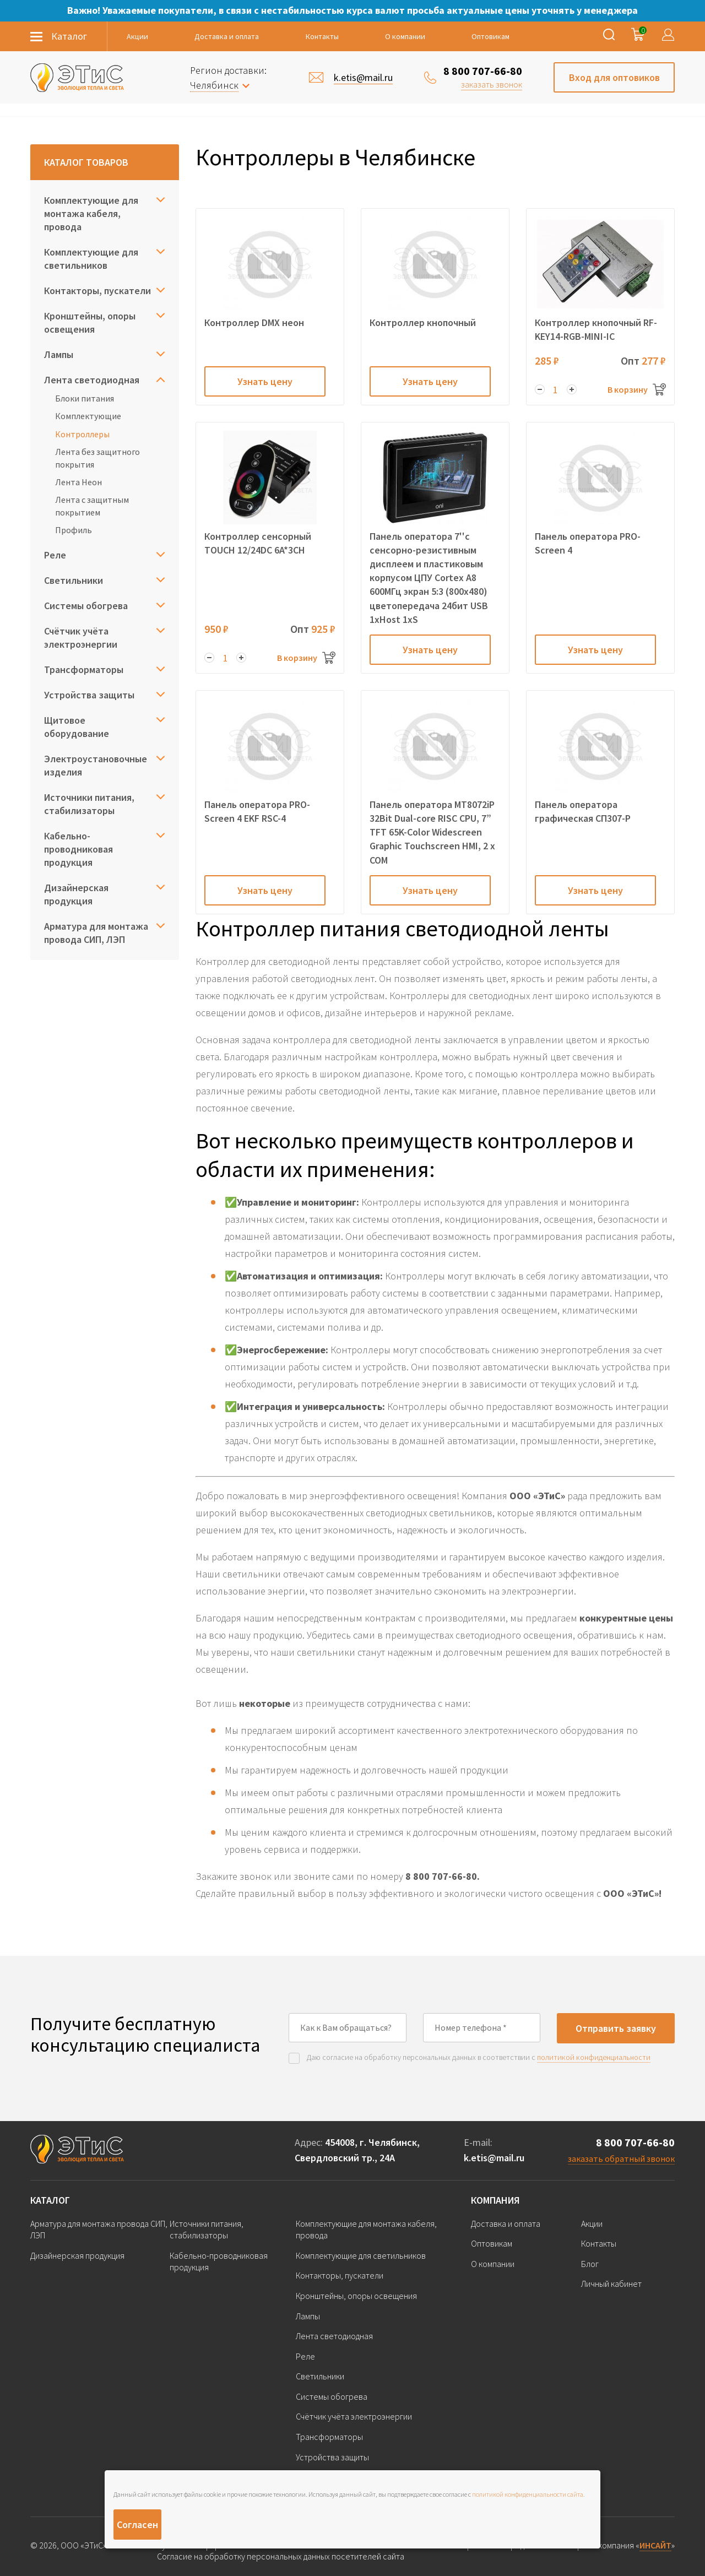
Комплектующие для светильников (91, 259)
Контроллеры (82, 434)
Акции (137, 36)
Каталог (50, 2200)
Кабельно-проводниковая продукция (78, 849)
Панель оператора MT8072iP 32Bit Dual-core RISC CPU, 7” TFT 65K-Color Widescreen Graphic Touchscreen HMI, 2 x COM (432, 832)
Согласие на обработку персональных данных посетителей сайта (280, 2556)
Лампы (58, 354)
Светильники (73, 580)
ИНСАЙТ (655, 2545)
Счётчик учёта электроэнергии (80, 637)
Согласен (137, 2524)
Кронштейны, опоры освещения (89, 322)
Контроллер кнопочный (423, 322)
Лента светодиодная (91, 379)
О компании (405, 36)
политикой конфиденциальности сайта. (528, 2494)
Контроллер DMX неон (254, 322)
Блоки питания (84, 398)
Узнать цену (264, 381)
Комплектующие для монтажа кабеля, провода (91, 213)
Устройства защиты (89, 694)
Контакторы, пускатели (97, 290)
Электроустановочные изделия (95, 765)
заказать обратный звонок (621, 2158)
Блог (590, 2263)
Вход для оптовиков (614, 77)
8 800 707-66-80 (482, 71)
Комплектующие (88, 415)
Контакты (322, 36)
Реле (55, 555)
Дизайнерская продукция (76, 894)
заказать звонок (491, 84)
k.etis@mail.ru (494, 2157)
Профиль (73, 529)
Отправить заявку (616, 2028)
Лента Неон (78, 481)
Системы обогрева (86, 605)
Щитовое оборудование (76, 727)
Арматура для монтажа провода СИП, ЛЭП (96, 933)
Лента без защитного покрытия (97, 457)
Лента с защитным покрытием (92, 505)
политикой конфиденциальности (593, 2057)
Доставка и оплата (226, 36)
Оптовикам (490, 36)
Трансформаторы (83, 669)
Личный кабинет (611, 2283)
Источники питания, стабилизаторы (89, 804)
